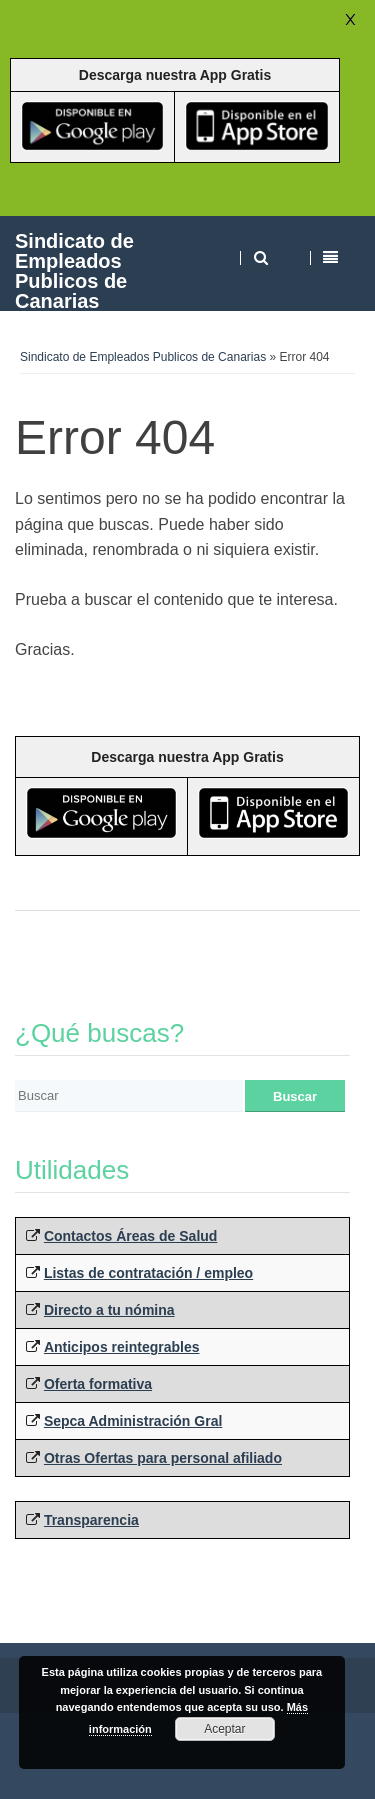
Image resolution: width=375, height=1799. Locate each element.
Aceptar (224, 1729)
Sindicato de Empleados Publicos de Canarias (74, 270)
